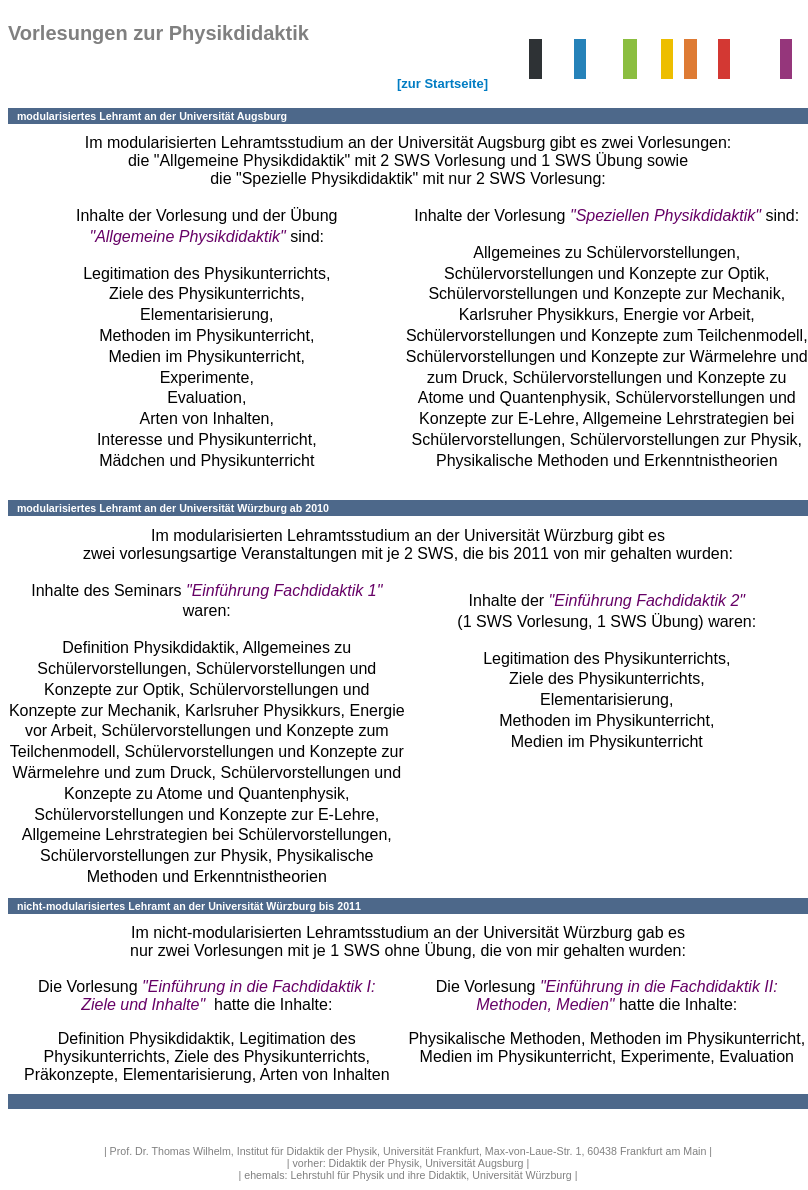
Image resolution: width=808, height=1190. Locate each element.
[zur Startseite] (442, 83)
